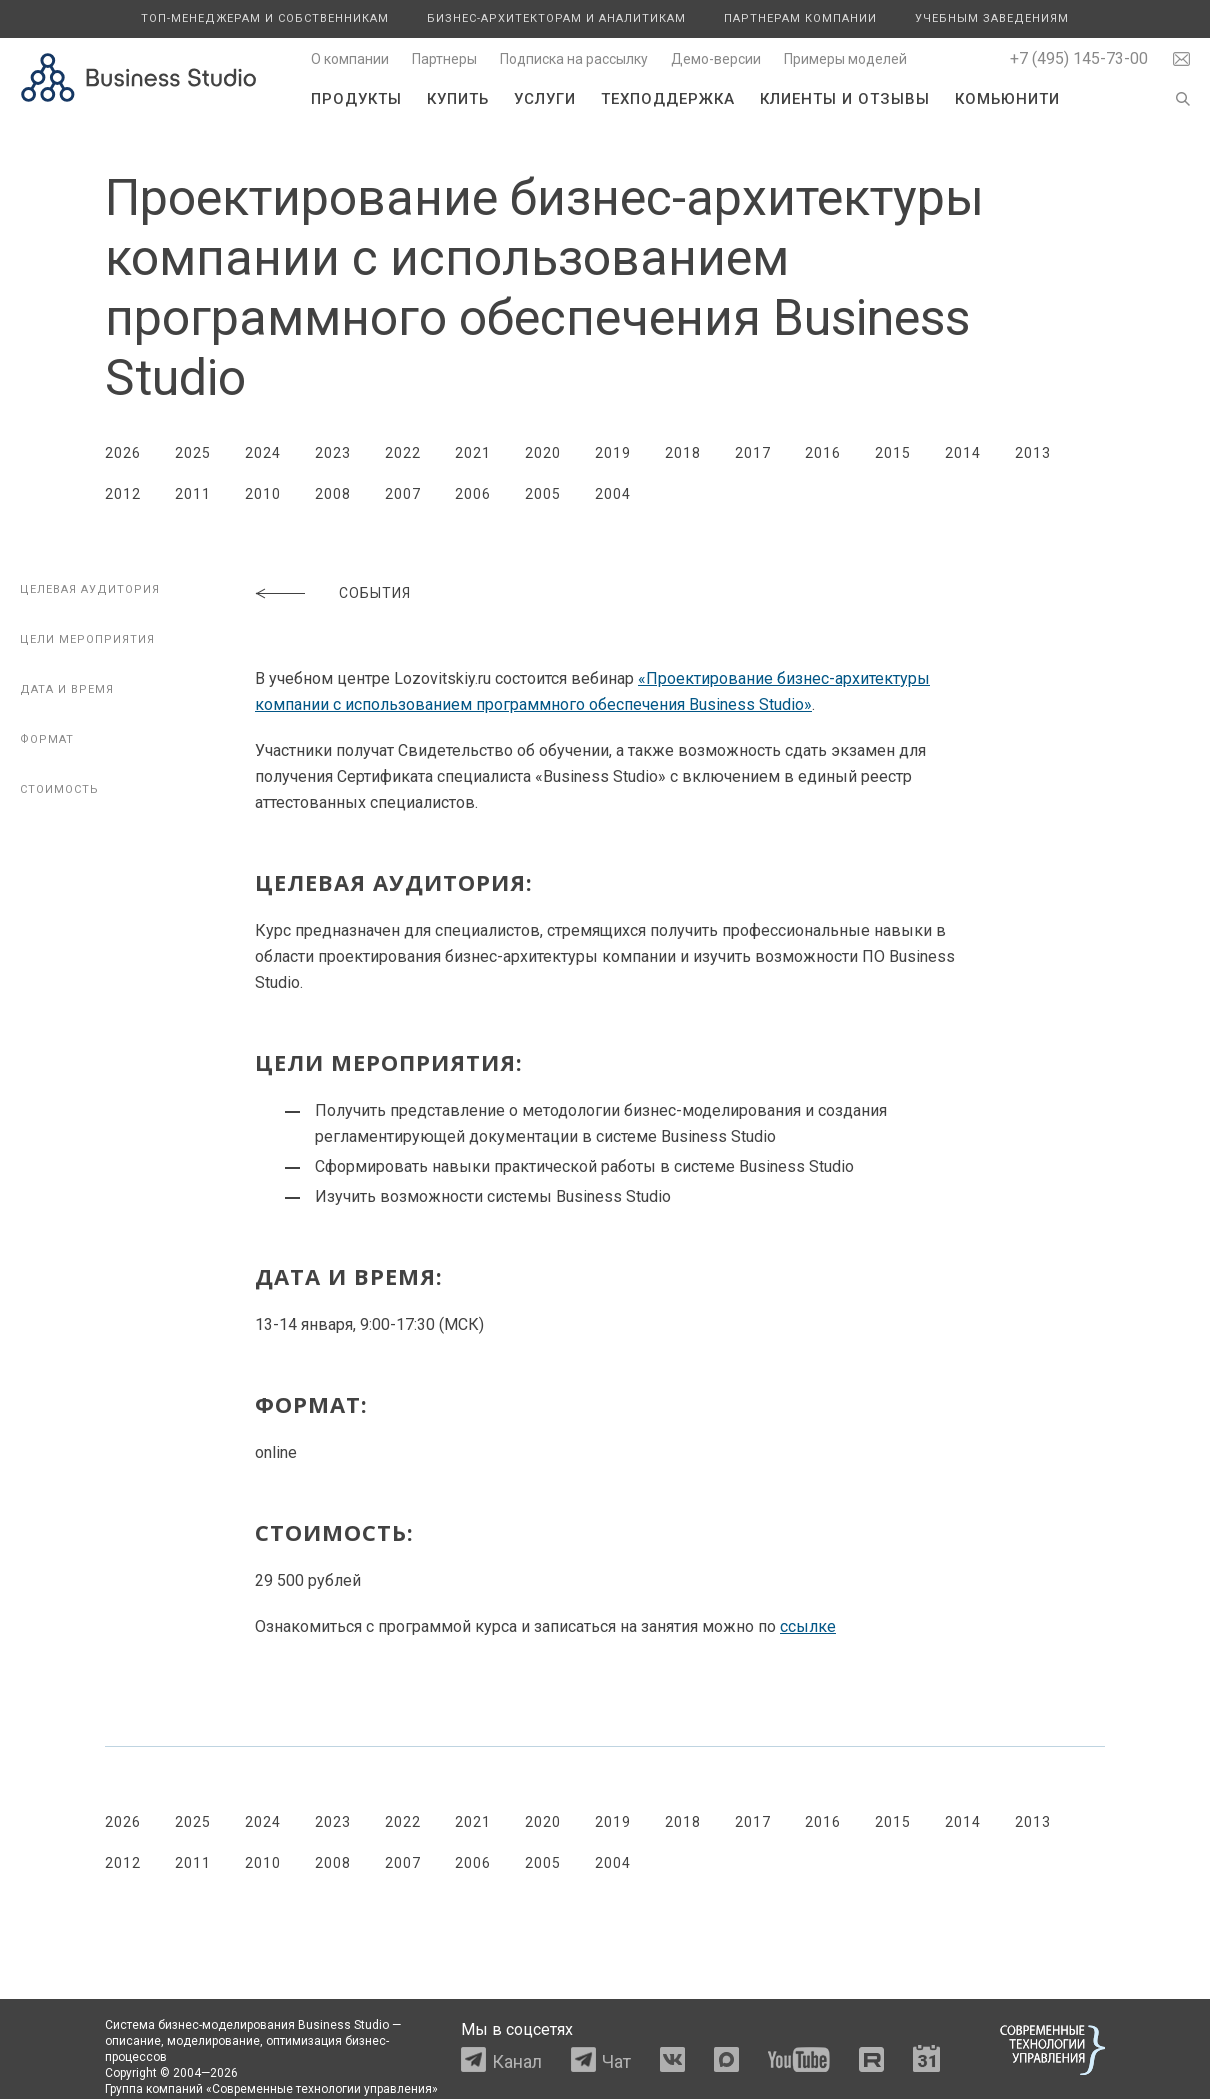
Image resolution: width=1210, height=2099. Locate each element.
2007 (403, 494)
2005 (543, 494)
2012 (123, 494)
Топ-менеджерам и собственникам (265, 18)
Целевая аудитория (90, 589)
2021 (473, 453)
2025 (193, 453)
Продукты (356, 99)
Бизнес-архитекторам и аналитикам (556, 18)
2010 (263, 494)
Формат (47, 739)
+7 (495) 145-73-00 (1079, 58)
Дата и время (67, 689)
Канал (517, 2061)
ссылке (808, 1626)
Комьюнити (1007, 99)
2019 (613, 453)
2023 (333, 453)
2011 (193, 494)
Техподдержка (668, 99)
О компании (350, 59)
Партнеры (444, 59)
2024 (263, 453)
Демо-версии (716, 59)
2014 (963, 453)
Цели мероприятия (87, 639)
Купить (458, 99)
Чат (616, 2061)
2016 (823, 453)
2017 (753, 453)
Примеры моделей (845, 59)
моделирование (213, 2041)
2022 (403, 453)
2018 (683, 453)
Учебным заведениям (992, 18)
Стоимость (59, 789)
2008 (333, 494)
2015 (893, 453)
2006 (473, 494)
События (375, 593)
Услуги (545, 99)
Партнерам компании (800, 18)
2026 (123, 453)
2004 (613, 494)
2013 (1033, 453)
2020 (543, 453)
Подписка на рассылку (574, 59)
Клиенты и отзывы (845, 99)
